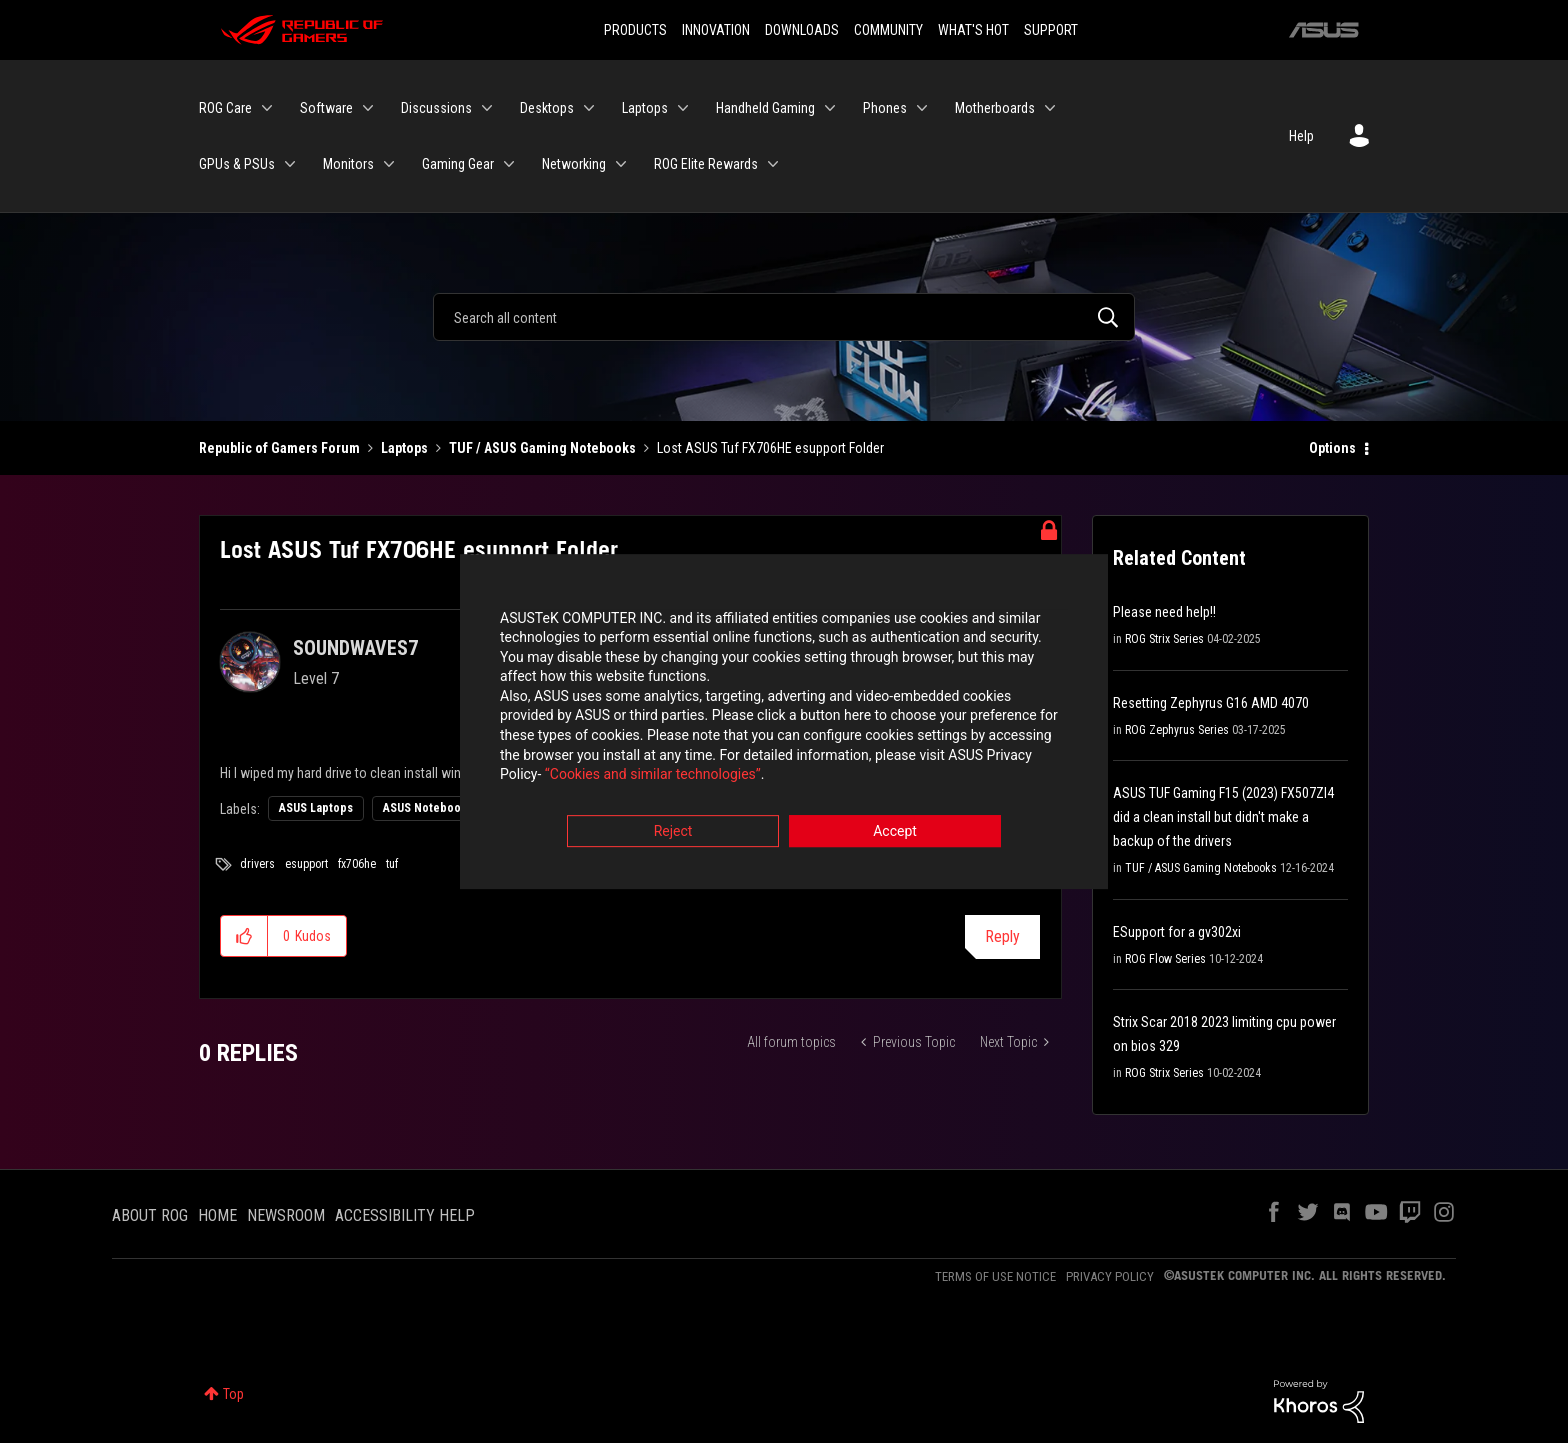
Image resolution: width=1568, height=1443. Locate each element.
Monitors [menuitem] (348, 164)
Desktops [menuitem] (547, 108)
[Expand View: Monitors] (389, 164)
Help (1301, 136)
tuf (392, 864)
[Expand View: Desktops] (589, 108)
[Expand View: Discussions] (487, 108)
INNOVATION (716, 30)
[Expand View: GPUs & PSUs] (290, 164)
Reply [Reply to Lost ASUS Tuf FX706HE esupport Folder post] (1002, 936)
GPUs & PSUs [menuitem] (237, 164)
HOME (217, 1215)
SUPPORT (1051, 30)
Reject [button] (673, 832)
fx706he (357, 864)
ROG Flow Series (1165, 959)
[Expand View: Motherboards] (1050, 108)
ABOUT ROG (150, 1215)
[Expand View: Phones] (922, 108)
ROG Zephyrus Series (1177, 730)
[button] (244, 936)
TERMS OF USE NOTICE (995, 1276)
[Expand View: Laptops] (683, 108)
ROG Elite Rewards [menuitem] (706, 164)
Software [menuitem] (326, 108)
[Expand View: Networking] (621, 164)
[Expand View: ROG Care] (267, 108)
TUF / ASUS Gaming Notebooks (542, 448)
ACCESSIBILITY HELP (405, 1215)
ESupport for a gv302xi (1177, 932)
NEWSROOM (286, 1215)
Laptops (404, 448)
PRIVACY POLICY (1110, 1276)
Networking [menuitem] (574, 164)
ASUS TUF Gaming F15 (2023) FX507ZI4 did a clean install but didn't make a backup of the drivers (1223, 817)
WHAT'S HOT (973, 30)
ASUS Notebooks (428, 808)
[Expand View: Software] (368, 108)
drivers (257, 864)
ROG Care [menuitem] (225, 108)
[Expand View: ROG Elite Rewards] (773, 164)
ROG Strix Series (1164, 639)
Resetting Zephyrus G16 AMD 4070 (1211, 703)
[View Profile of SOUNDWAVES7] (355, 648)
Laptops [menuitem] (645, 108)
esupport (306, 864)
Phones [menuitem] (885, 108)
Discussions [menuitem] (436, 108)
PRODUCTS (635, 30)
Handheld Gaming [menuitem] (765, 108)
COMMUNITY (888, 30)
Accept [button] (895, 832)
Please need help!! (1164, 612)
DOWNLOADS (802, 30)
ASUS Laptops (316, 808)
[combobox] (784, 317)
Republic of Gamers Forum (279, 448)
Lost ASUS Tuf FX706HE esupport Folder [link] (770, 448)
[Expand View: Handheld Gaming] (830, 108)
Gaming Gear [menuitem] (458, 164)
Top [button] (233, 1394)
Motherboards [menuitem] (995, 108)
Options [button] (1332, 448)
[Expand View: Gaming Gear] (509, 164)
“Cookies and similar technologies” (653, 776)
